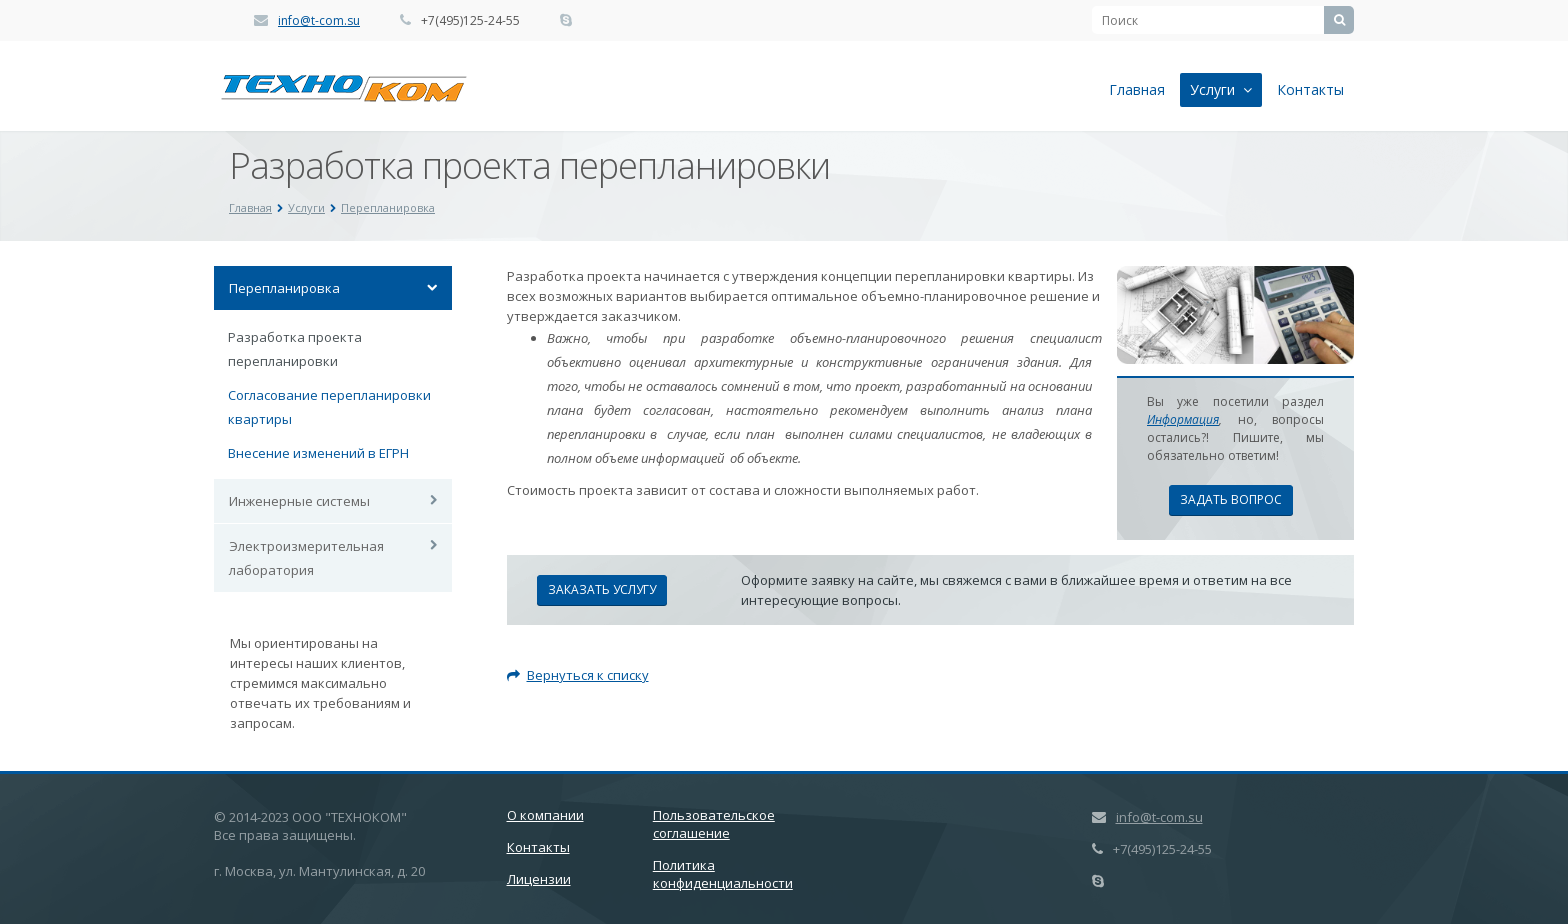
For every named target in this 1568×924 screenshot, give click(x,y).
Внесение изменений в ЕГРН (318, 453)
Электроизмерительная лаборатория (306, 558)
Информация (1183, 419)
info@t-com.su (319, 20)
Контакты (1310, 89)
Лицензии (539, 879)
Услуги (1221, 89)
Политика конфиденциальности (723, 874)
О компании (545, 815)
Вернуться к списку (578, 675)
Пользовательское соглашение (714, 824)
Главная (1137, 89)
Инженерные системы (299, 501)
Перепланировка (388, 207)
